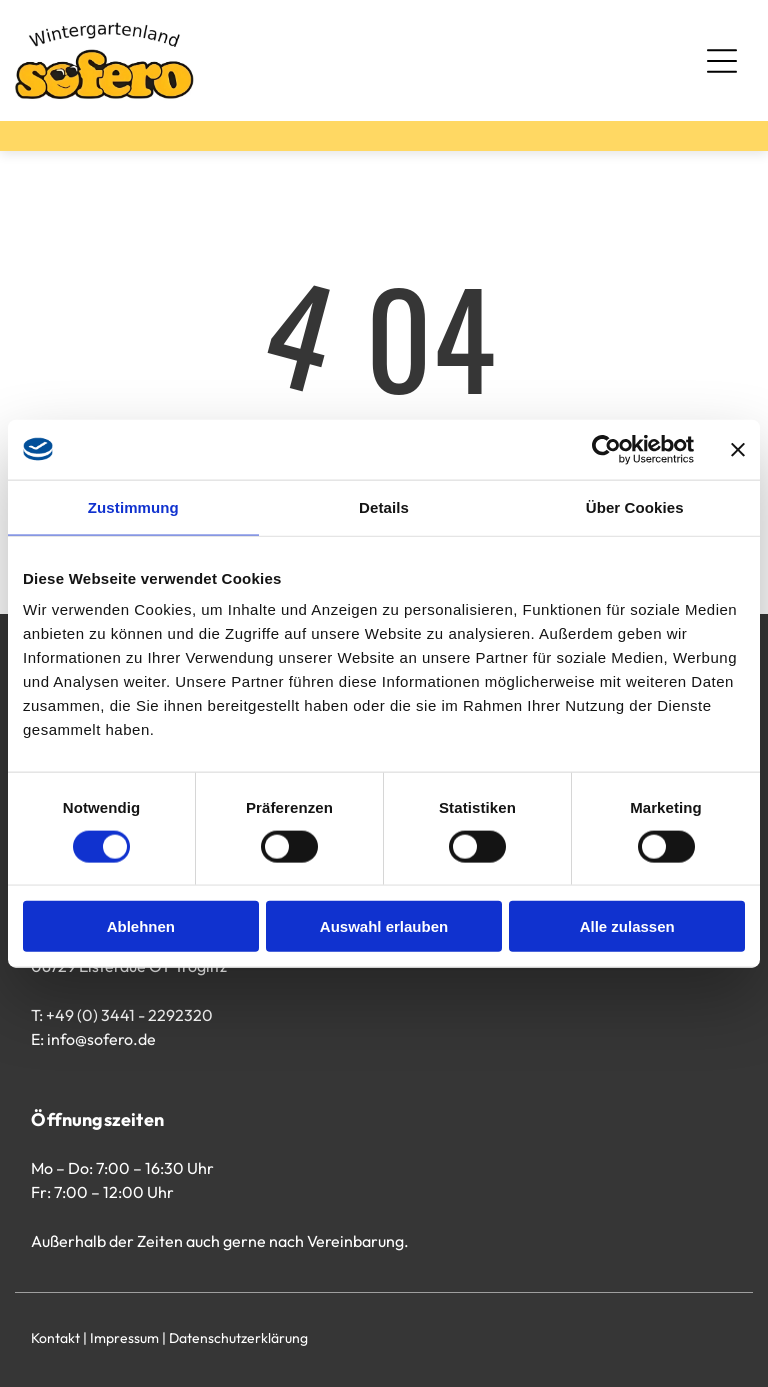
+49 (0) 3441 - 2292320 (129, 1015)
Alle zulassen (627, 926)
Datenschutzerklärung (238, 1338)
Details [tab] (384, 506)
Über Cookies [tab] (635, 506)
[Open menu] (722, 61)
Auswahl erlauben (384, 926)
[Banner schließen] (738, 449)
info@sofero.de (101, 1039)
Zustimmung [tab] (133, 506)
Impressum (124, 1338)
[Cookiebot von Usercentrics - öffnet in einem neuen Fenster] (606, 449)
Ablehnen (141, 926)
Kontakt (55, 1338)
